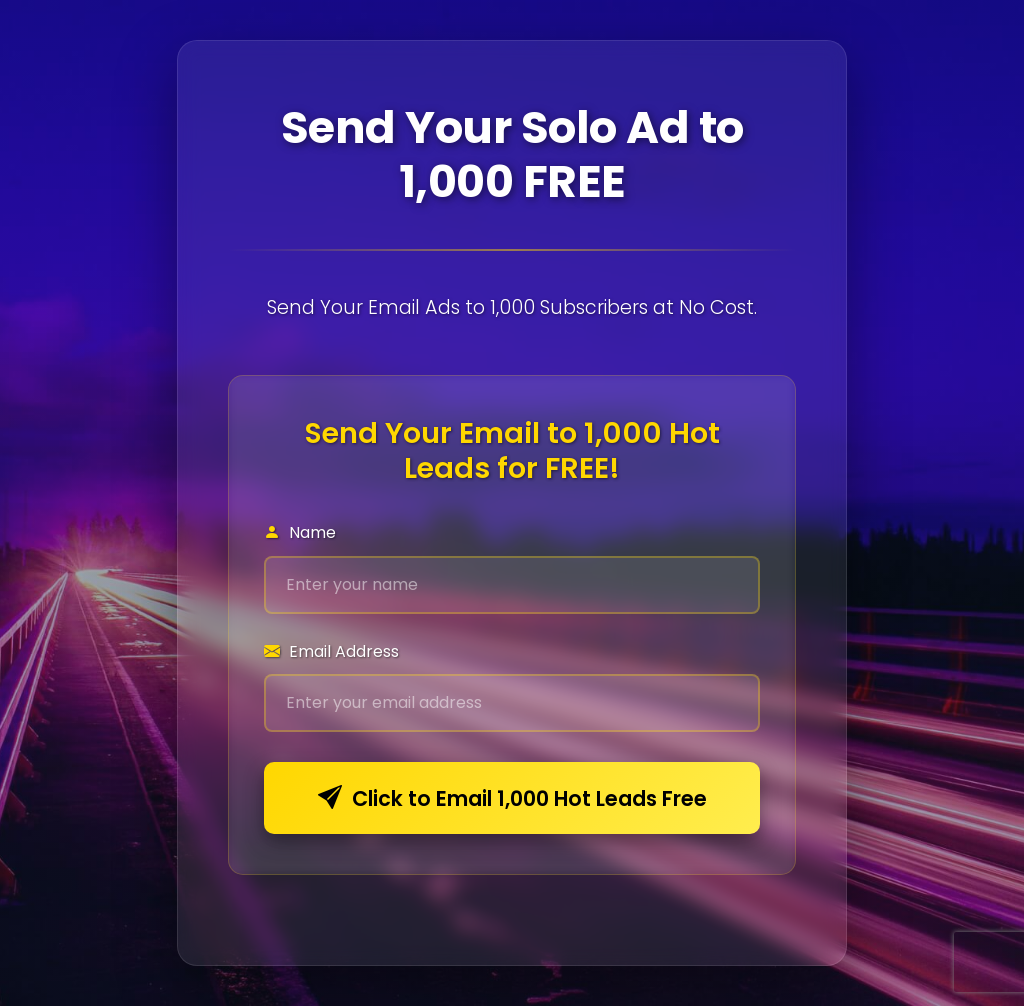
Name (300, 532)
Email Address (331, 651)
